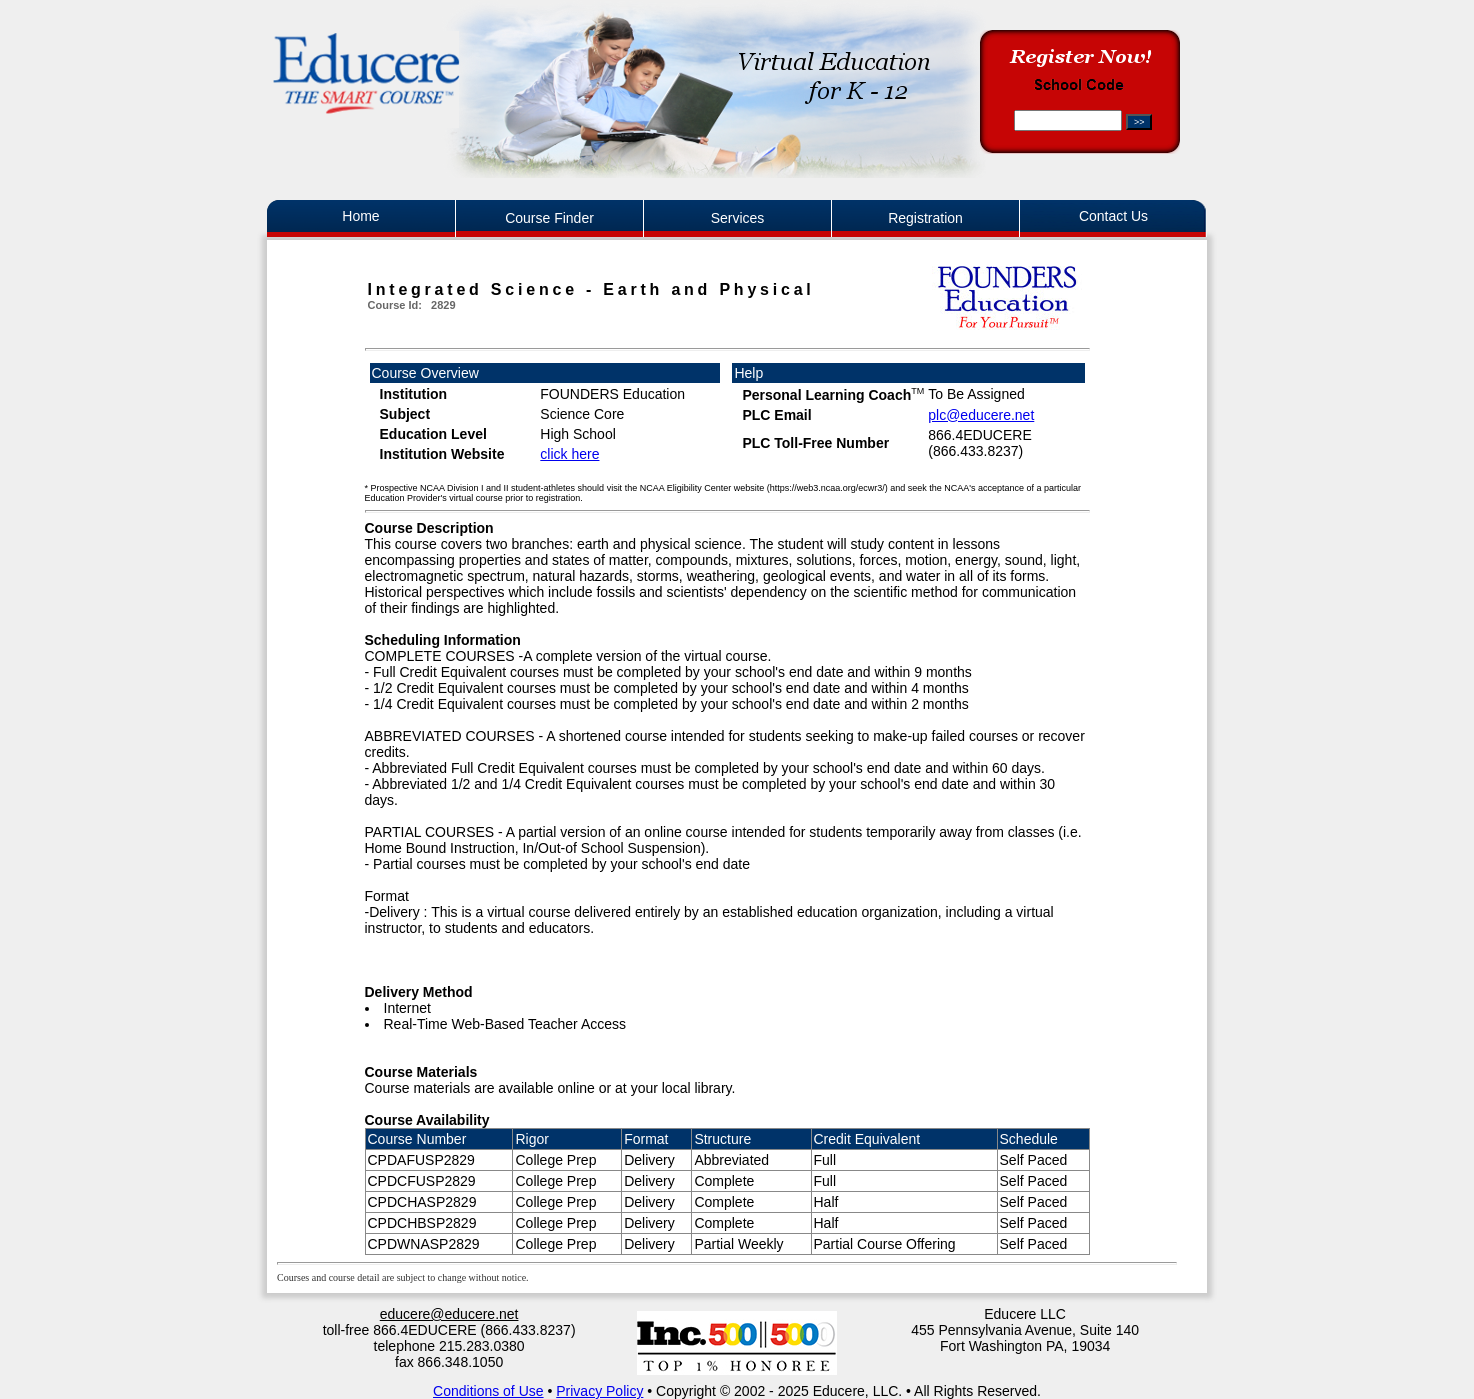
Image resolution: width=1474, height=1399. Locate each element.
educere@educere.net (449, 1314)
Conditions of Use (488, 1391)
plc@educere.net (981, 415)
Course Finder (549, 218)
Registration (925, 218)
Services (738, 218)
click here (569, 454)
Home (360, 216)
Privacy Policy (599, 1391)
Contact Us (1113, 216)
